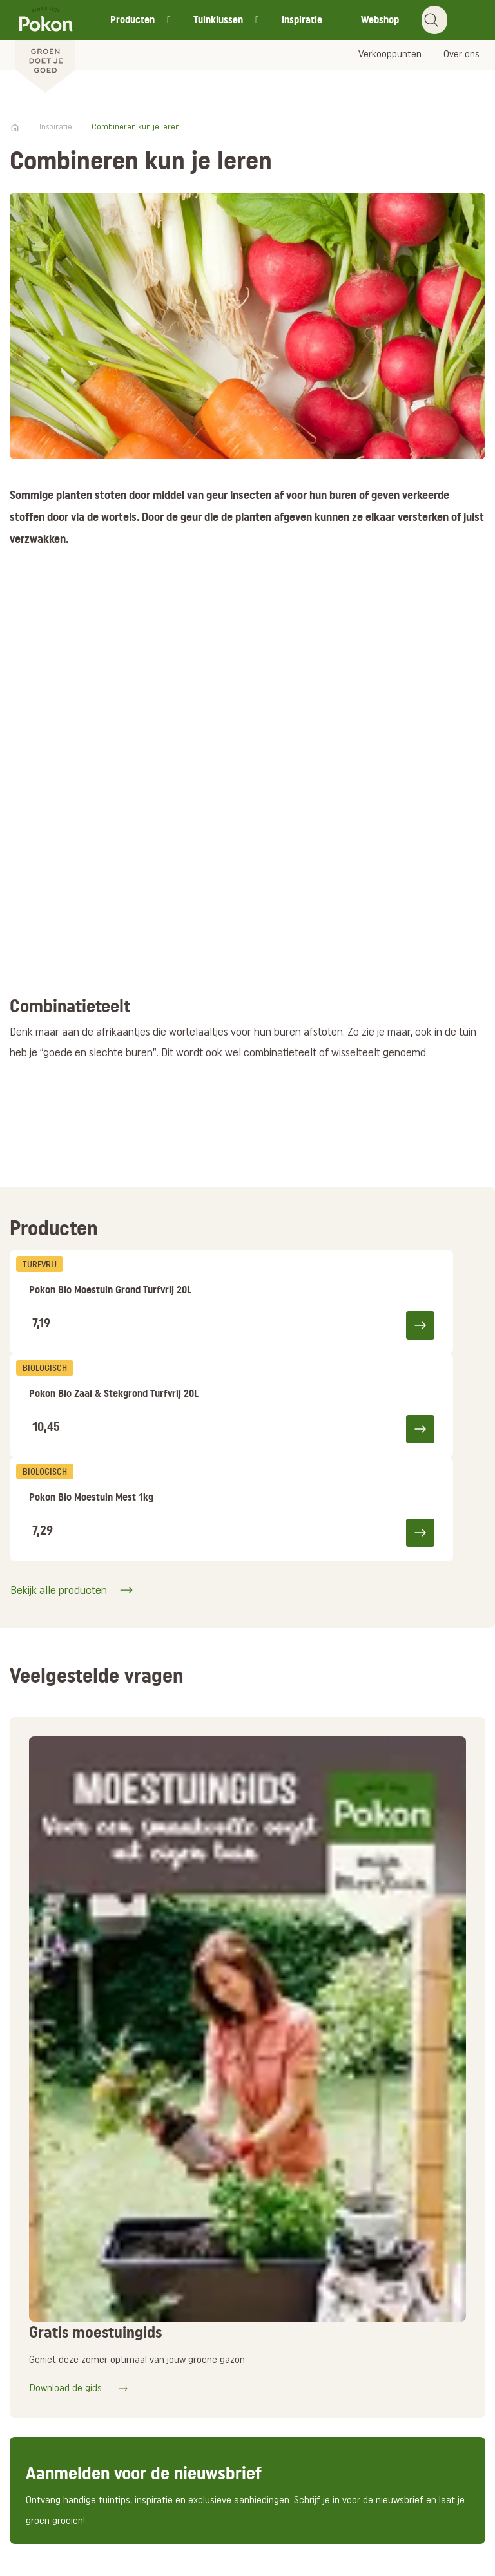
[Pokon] (45, 47)
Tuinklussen (218, 20)
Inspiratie (302, 20)
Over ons (461, 55)
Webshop (380, 20)
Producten (132, 20)
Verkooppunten (390, 55)
